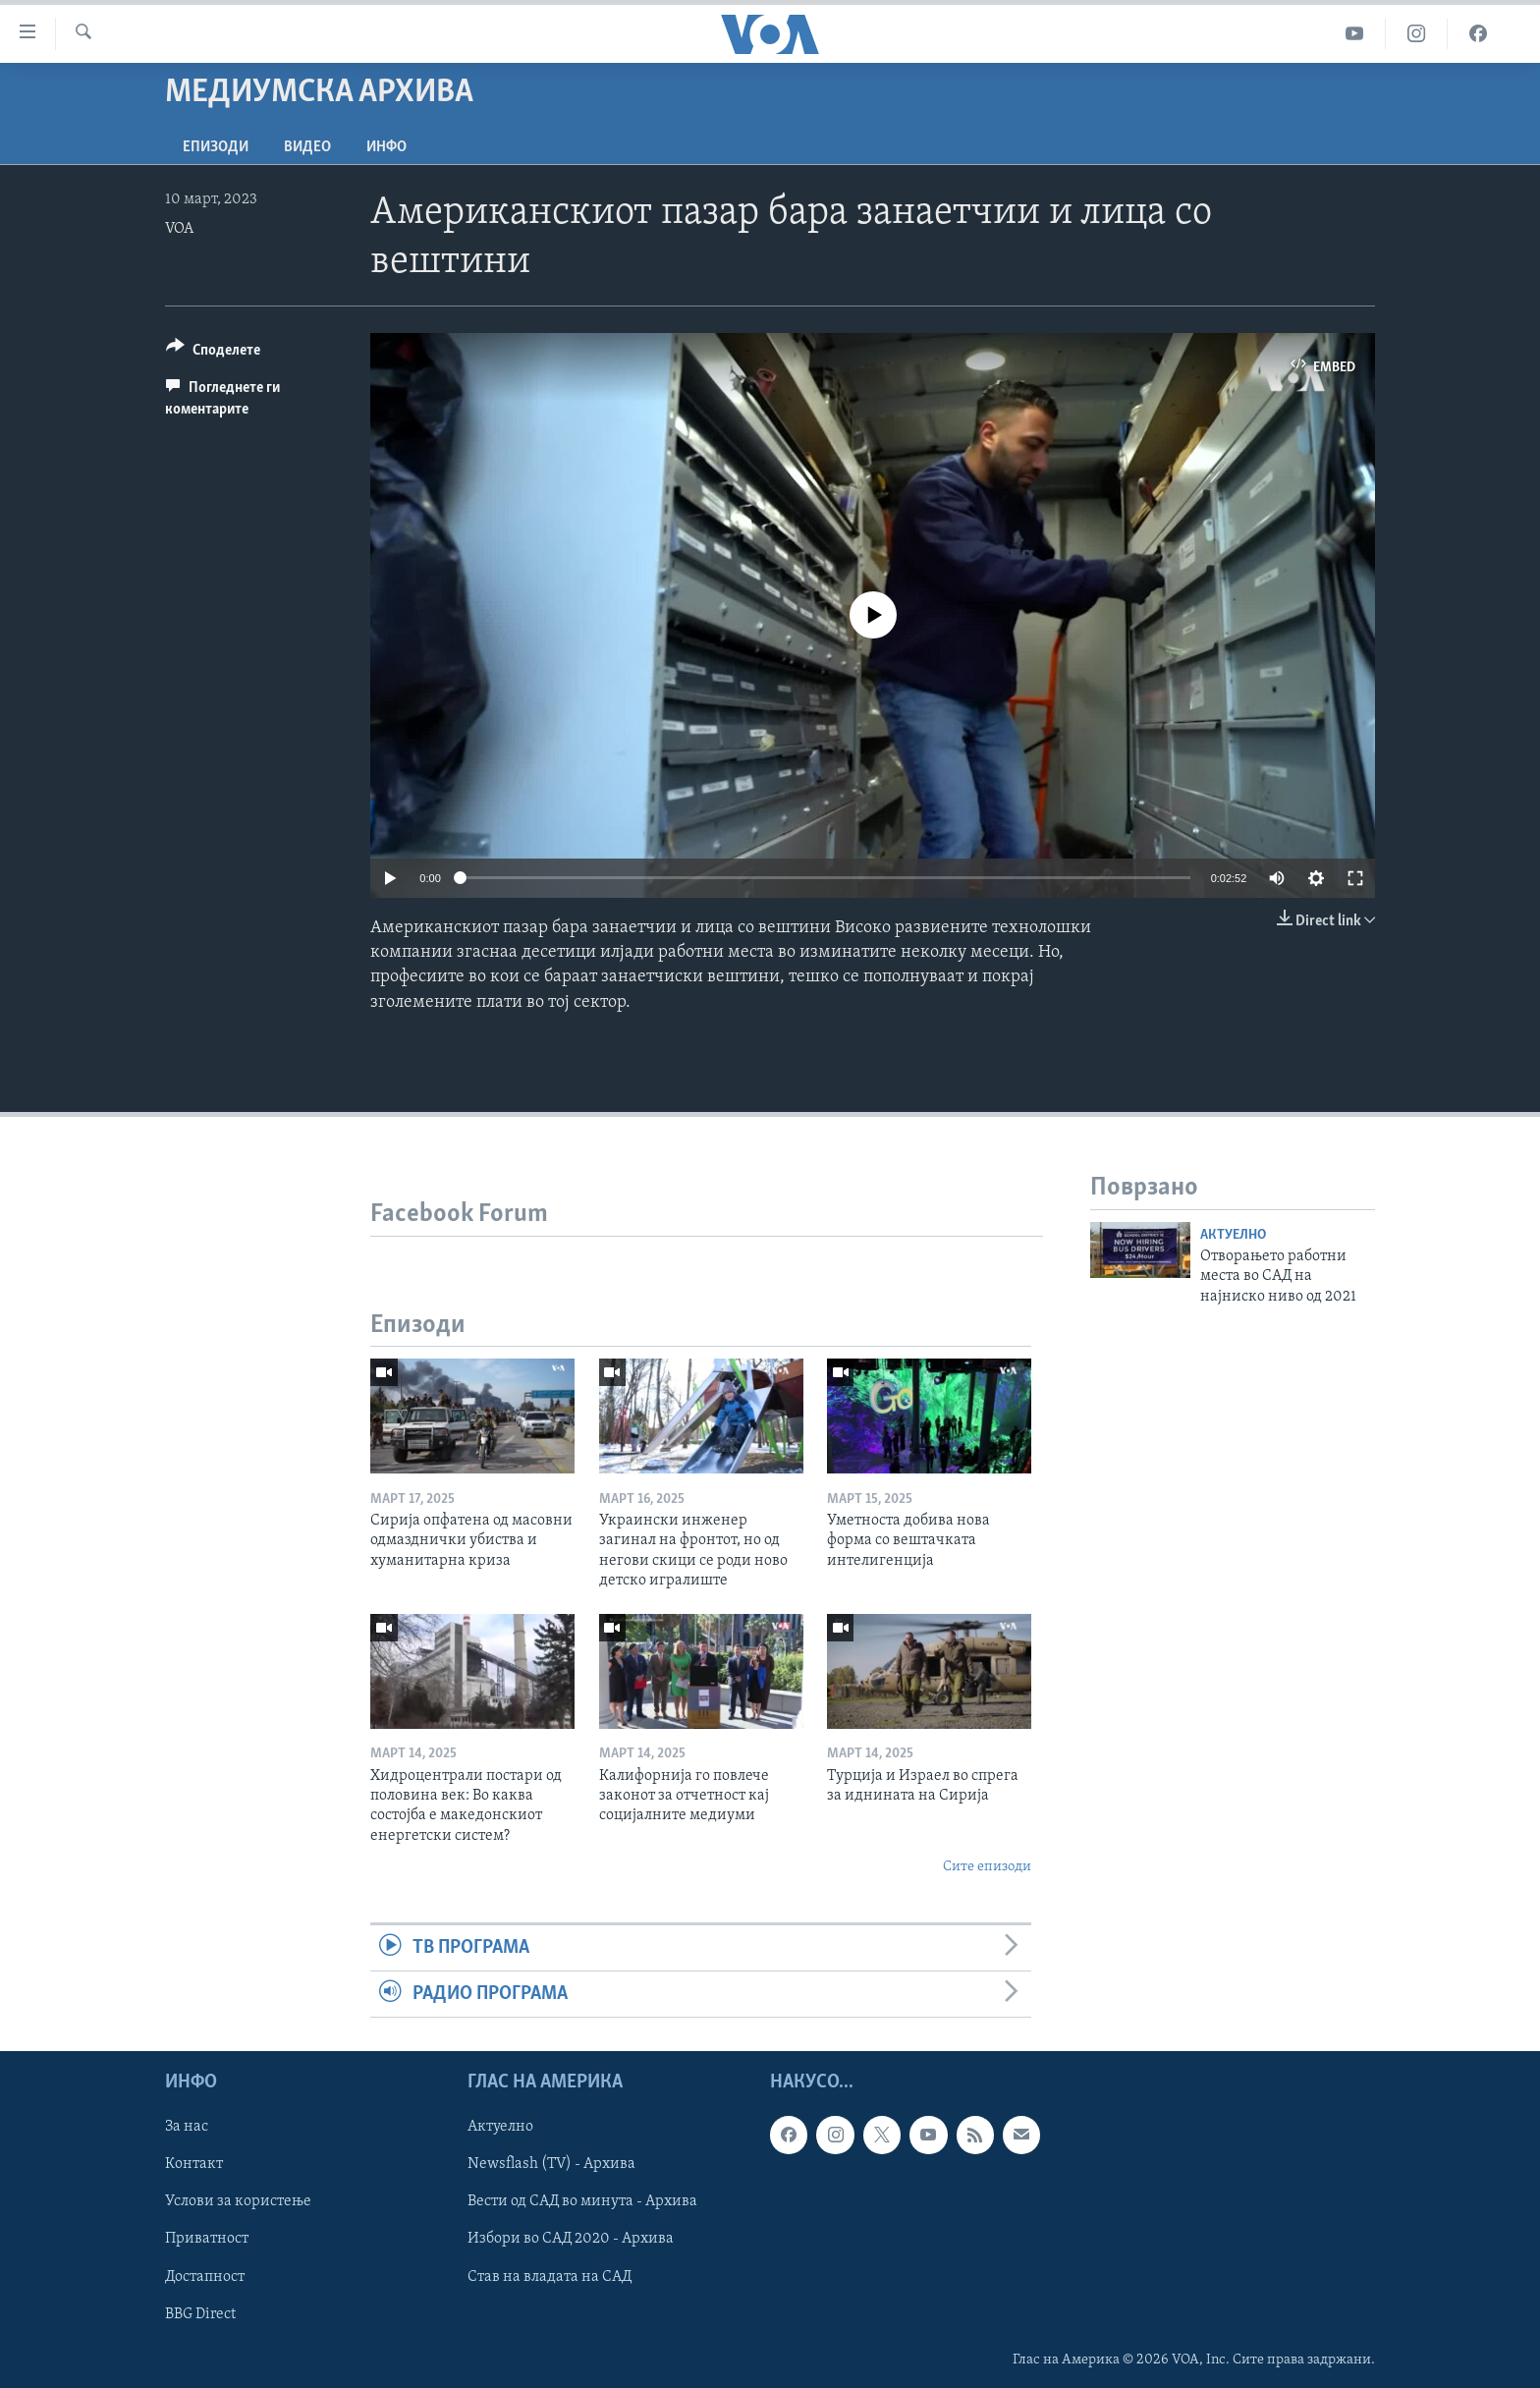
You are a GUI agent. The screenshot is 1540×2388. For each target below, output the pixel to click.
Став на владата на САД (550, 2277)
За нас (186, 2128)
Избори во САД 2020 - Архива (571, 2240)
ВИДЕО (307, 147)
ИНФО (386, 147)
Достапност (205, 2277)
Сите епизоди (987, 1867)
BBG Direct (200, 2314)
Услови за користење (238, 2202)
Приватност (206, 2240)
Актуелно (1233, 1235)
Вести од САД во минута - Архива (582, 2202)
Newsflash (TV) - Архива (551, 2165)
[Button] (213, 353)
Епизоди (215, 147)
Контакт (194, 2165)
